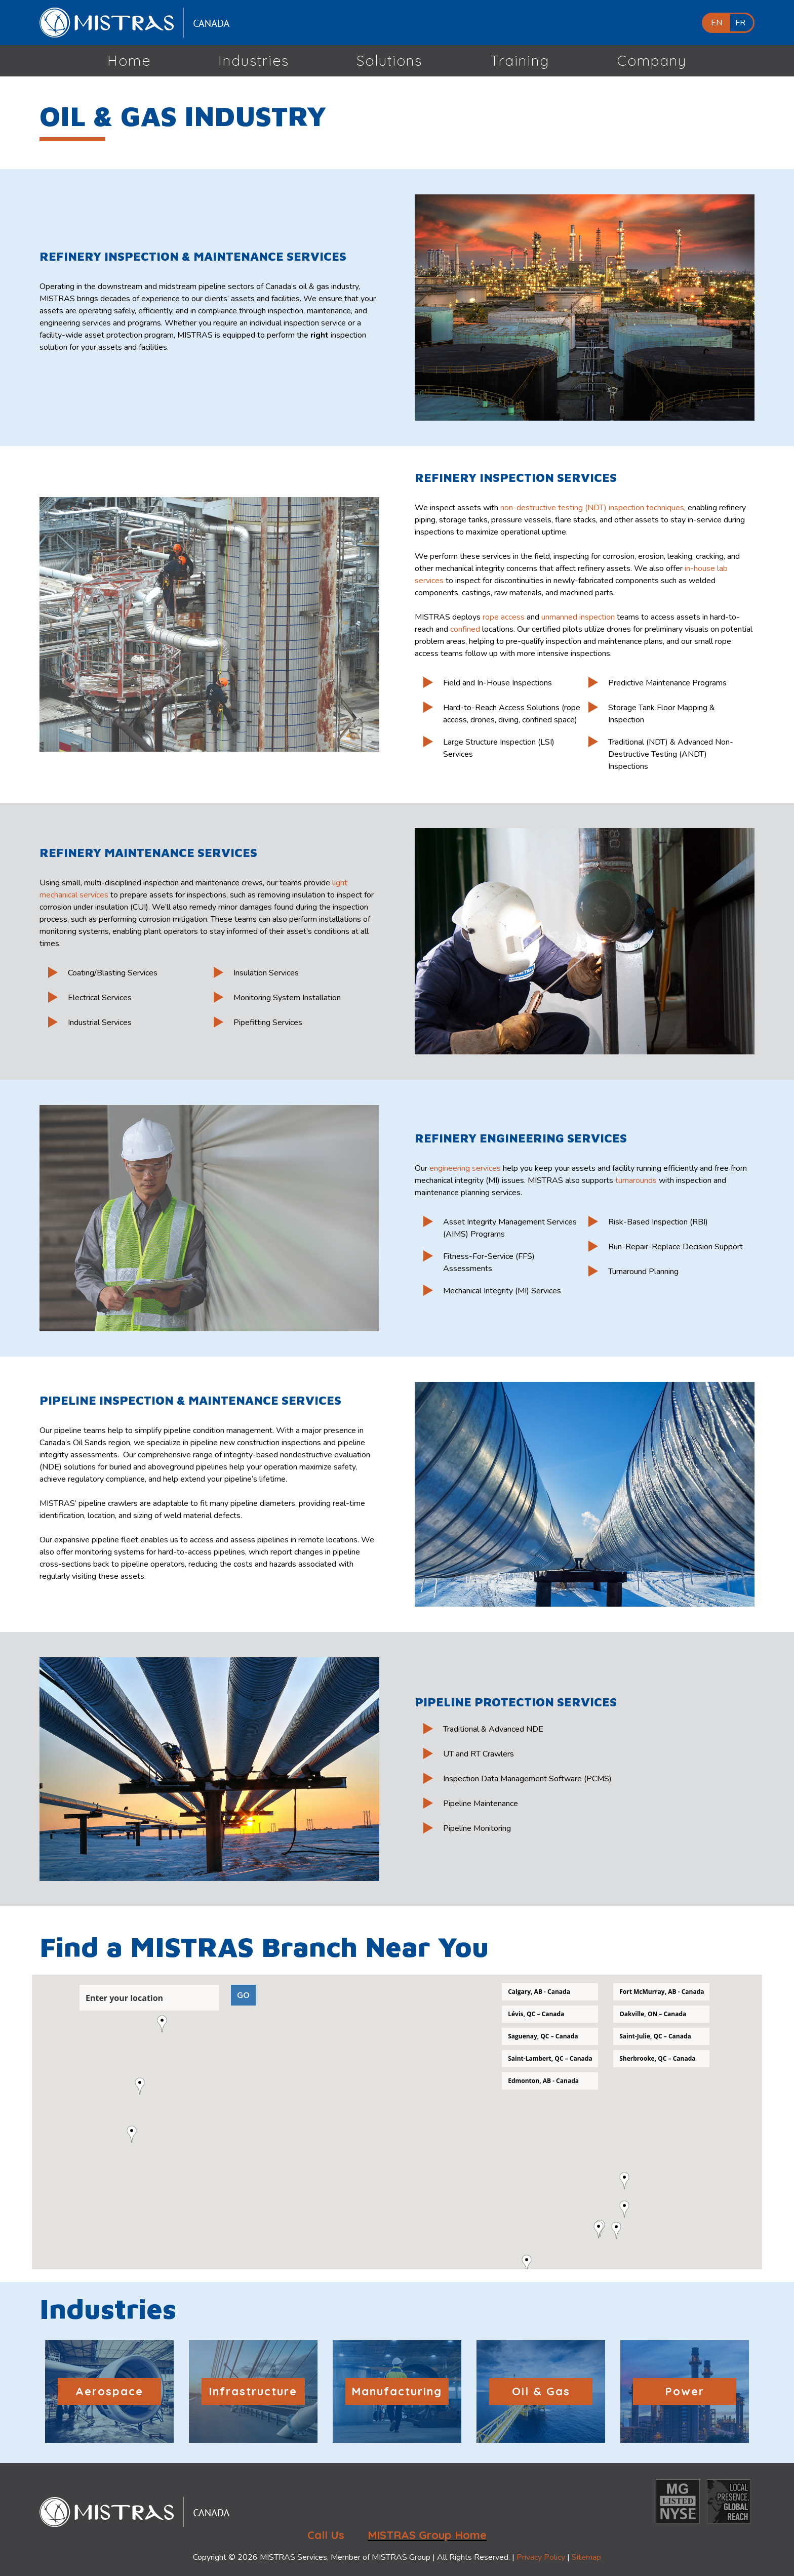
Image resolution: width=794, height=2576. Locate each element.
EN (716, 22)
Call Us (325, 2535)
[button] (136, 2134)
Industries (253, 60)
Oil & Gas (541, 2391)
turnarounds (636, 1180)
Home (129, 60)
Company (652, 60)
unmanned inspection (578, 617)
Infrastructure (253, 2391)
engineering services (465, 1168)
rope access (504, 617)
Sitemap (586, 2557)
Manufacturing (396, 2391)
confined (465, 629)
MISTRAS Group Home (427, 2535)
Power (684, 2391)
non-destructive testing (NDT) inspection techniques (592, 507)
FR (740, 22)
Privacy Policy (541, 2557)
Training (519, 60)
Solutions (389, 60)
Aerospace (109, 2391)
